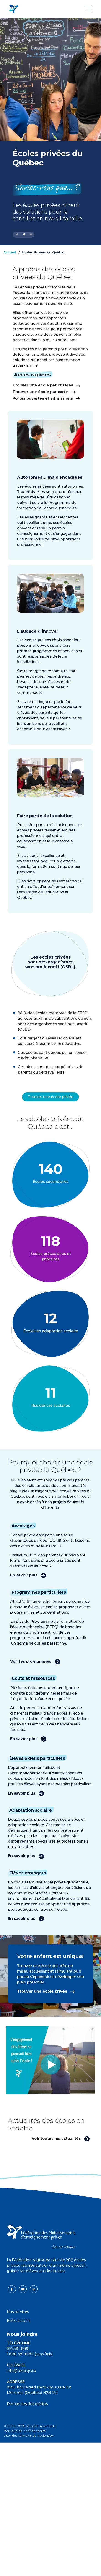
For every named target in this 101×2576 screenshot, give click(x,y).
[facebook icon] (12, 2289)
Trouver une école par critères (46, 385)
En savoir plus (28, 1575)
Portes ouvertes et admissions (46, 398)
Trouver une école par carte (44, 392)
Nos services (18, 2312)
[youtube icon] (23, 2289)
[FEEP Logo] (13, 9)
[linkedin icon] (34, 2289)
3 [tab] (31, 234)
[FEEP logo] (41, 2236)
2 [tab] (24, 234)
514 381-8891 (18, 2348)
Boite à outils (18, 2320)
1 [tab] (17, 234)
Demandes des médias (27, 2404)
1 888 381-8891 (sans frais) (30, 2354)
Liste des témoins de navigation (28, 2435)
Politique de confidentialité (24, 2431)
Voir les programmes (35, 1661)
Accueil (9, 252)
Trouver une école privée (50, 1097)
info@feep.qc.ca (21, 2370)
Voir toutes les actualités (61, 2138)
